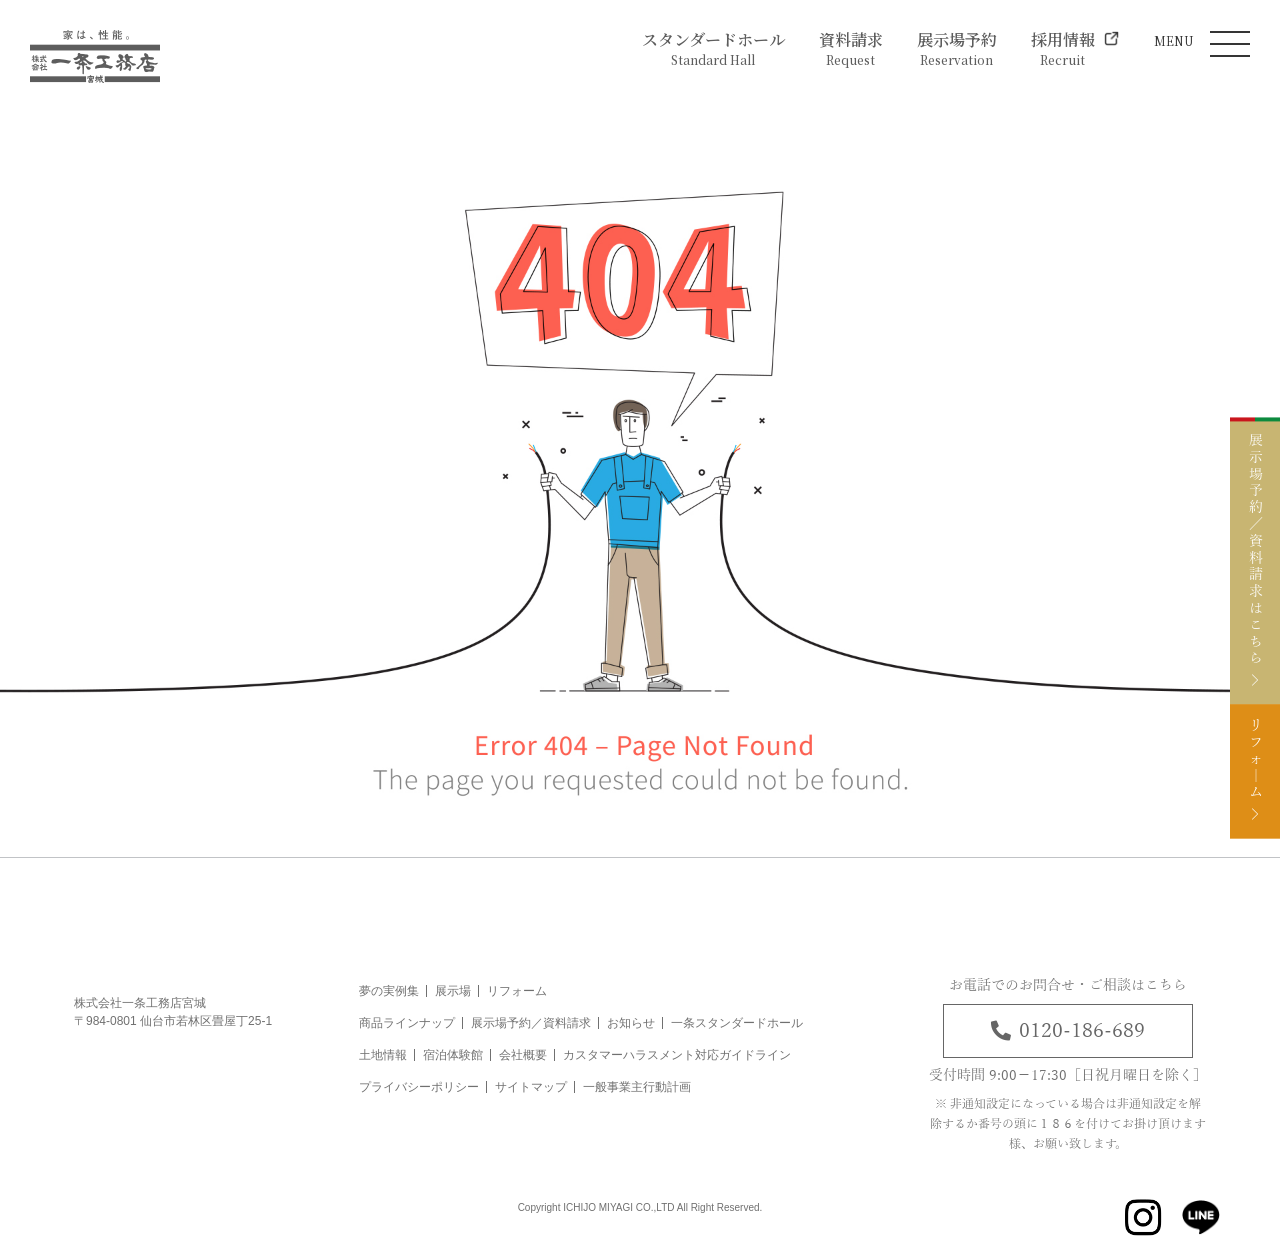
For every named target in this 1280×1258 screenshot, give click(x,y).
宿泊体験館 (453, 1055)
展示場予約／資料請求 (531, 1023)
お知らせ (631, 1023)
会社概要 (523, 1055)
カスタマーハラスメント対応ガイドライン (677, 1055)
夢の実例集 (389, 991)
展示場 (453, 991)
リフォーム (517, 991)
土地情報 (383, 1055)
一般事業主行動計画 (637, 1087)
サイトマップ (531, 1087)
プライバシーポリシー (419, 1087)
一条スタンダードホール (737, 1023)
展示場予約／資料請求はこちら (1255, 542)
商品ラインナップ (407, 1023)
